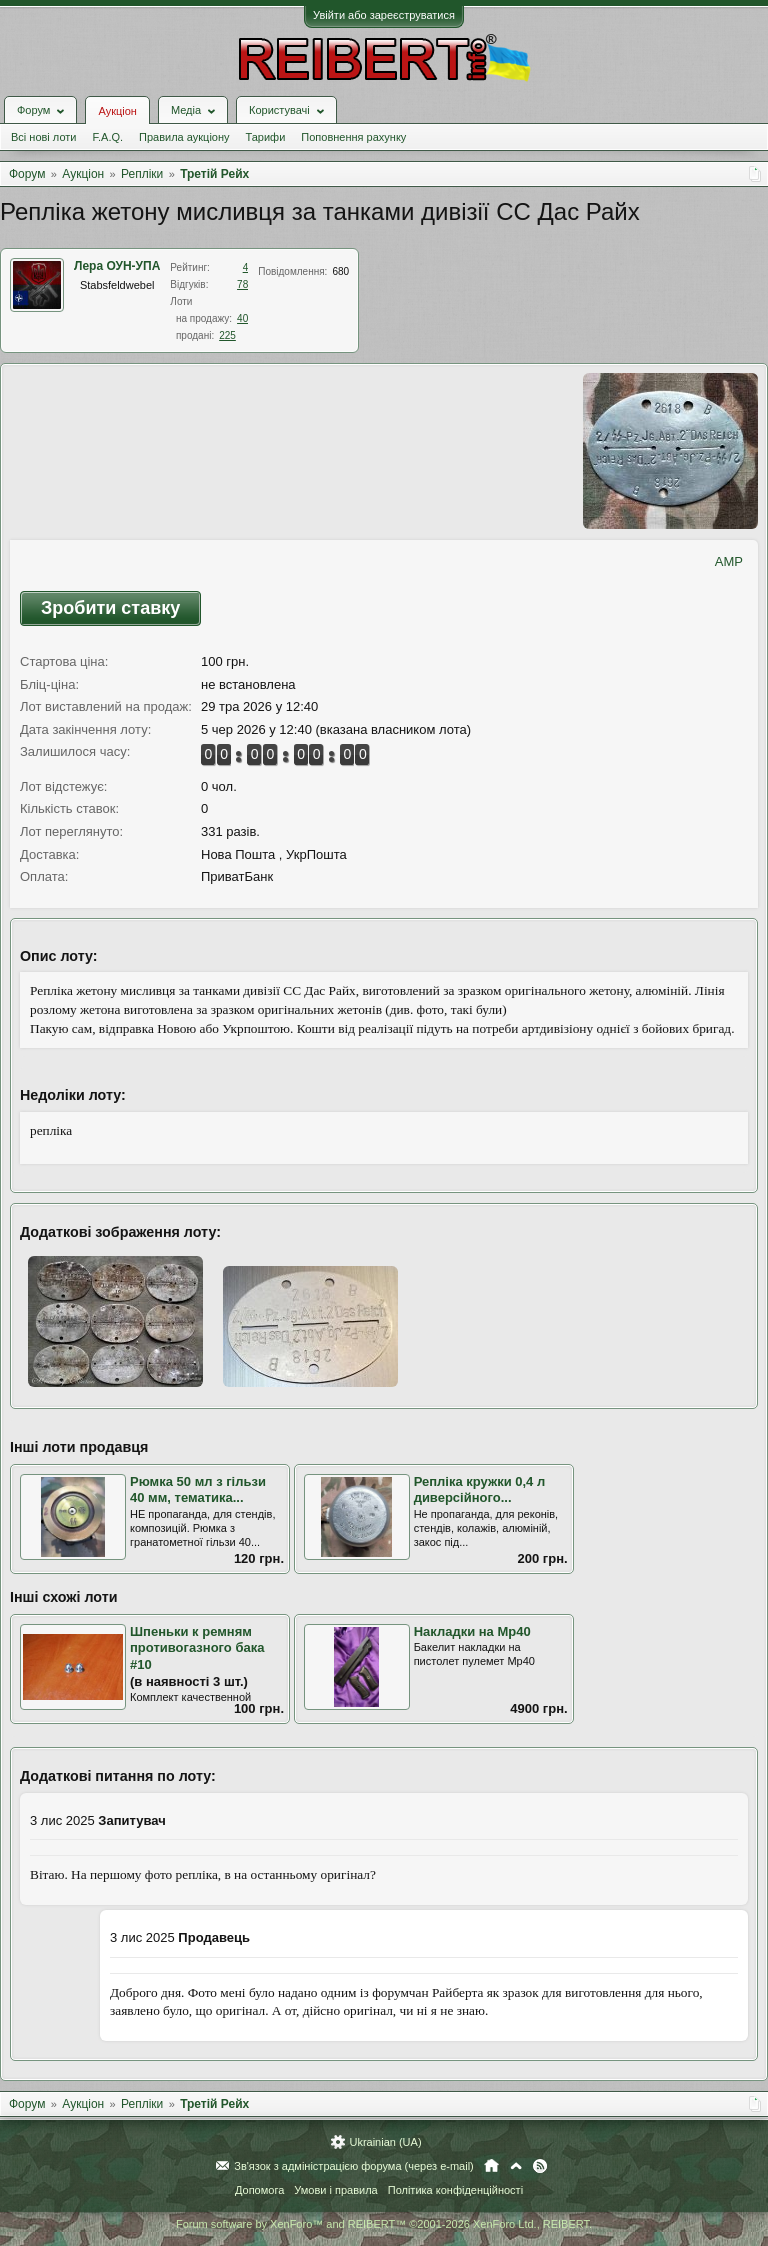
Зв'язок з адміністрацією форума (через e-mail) (354, 2166)
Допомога (259, 2190)
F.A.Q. (107, 137)
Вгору (516, 2166)
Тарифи (266, 137)
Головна (491, 2166)
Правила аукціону (184, 137)
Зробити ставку (110, 608)
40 (242, 318)
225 (227, 335)
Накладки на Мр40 (472, 1631)
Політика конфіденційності (455, 2190)
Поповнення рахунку (353, 137)
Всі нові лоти (43, 137)
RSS (540, 2166)
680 (340, 271)
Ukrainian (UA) (385, 2142)
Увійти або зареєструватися (384, 15)
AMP (729, 561)
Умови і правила (335, 2190)
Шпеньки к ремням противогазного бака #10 (197, 1648)
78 (242, 284)
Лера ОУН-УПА (117, 266)
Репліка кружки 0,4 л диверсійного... (480, 1490)
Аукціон (117, 111)
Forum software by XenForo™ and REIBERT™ (384, 2224)
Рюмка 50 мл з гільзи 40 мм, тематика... (198, 1490)
